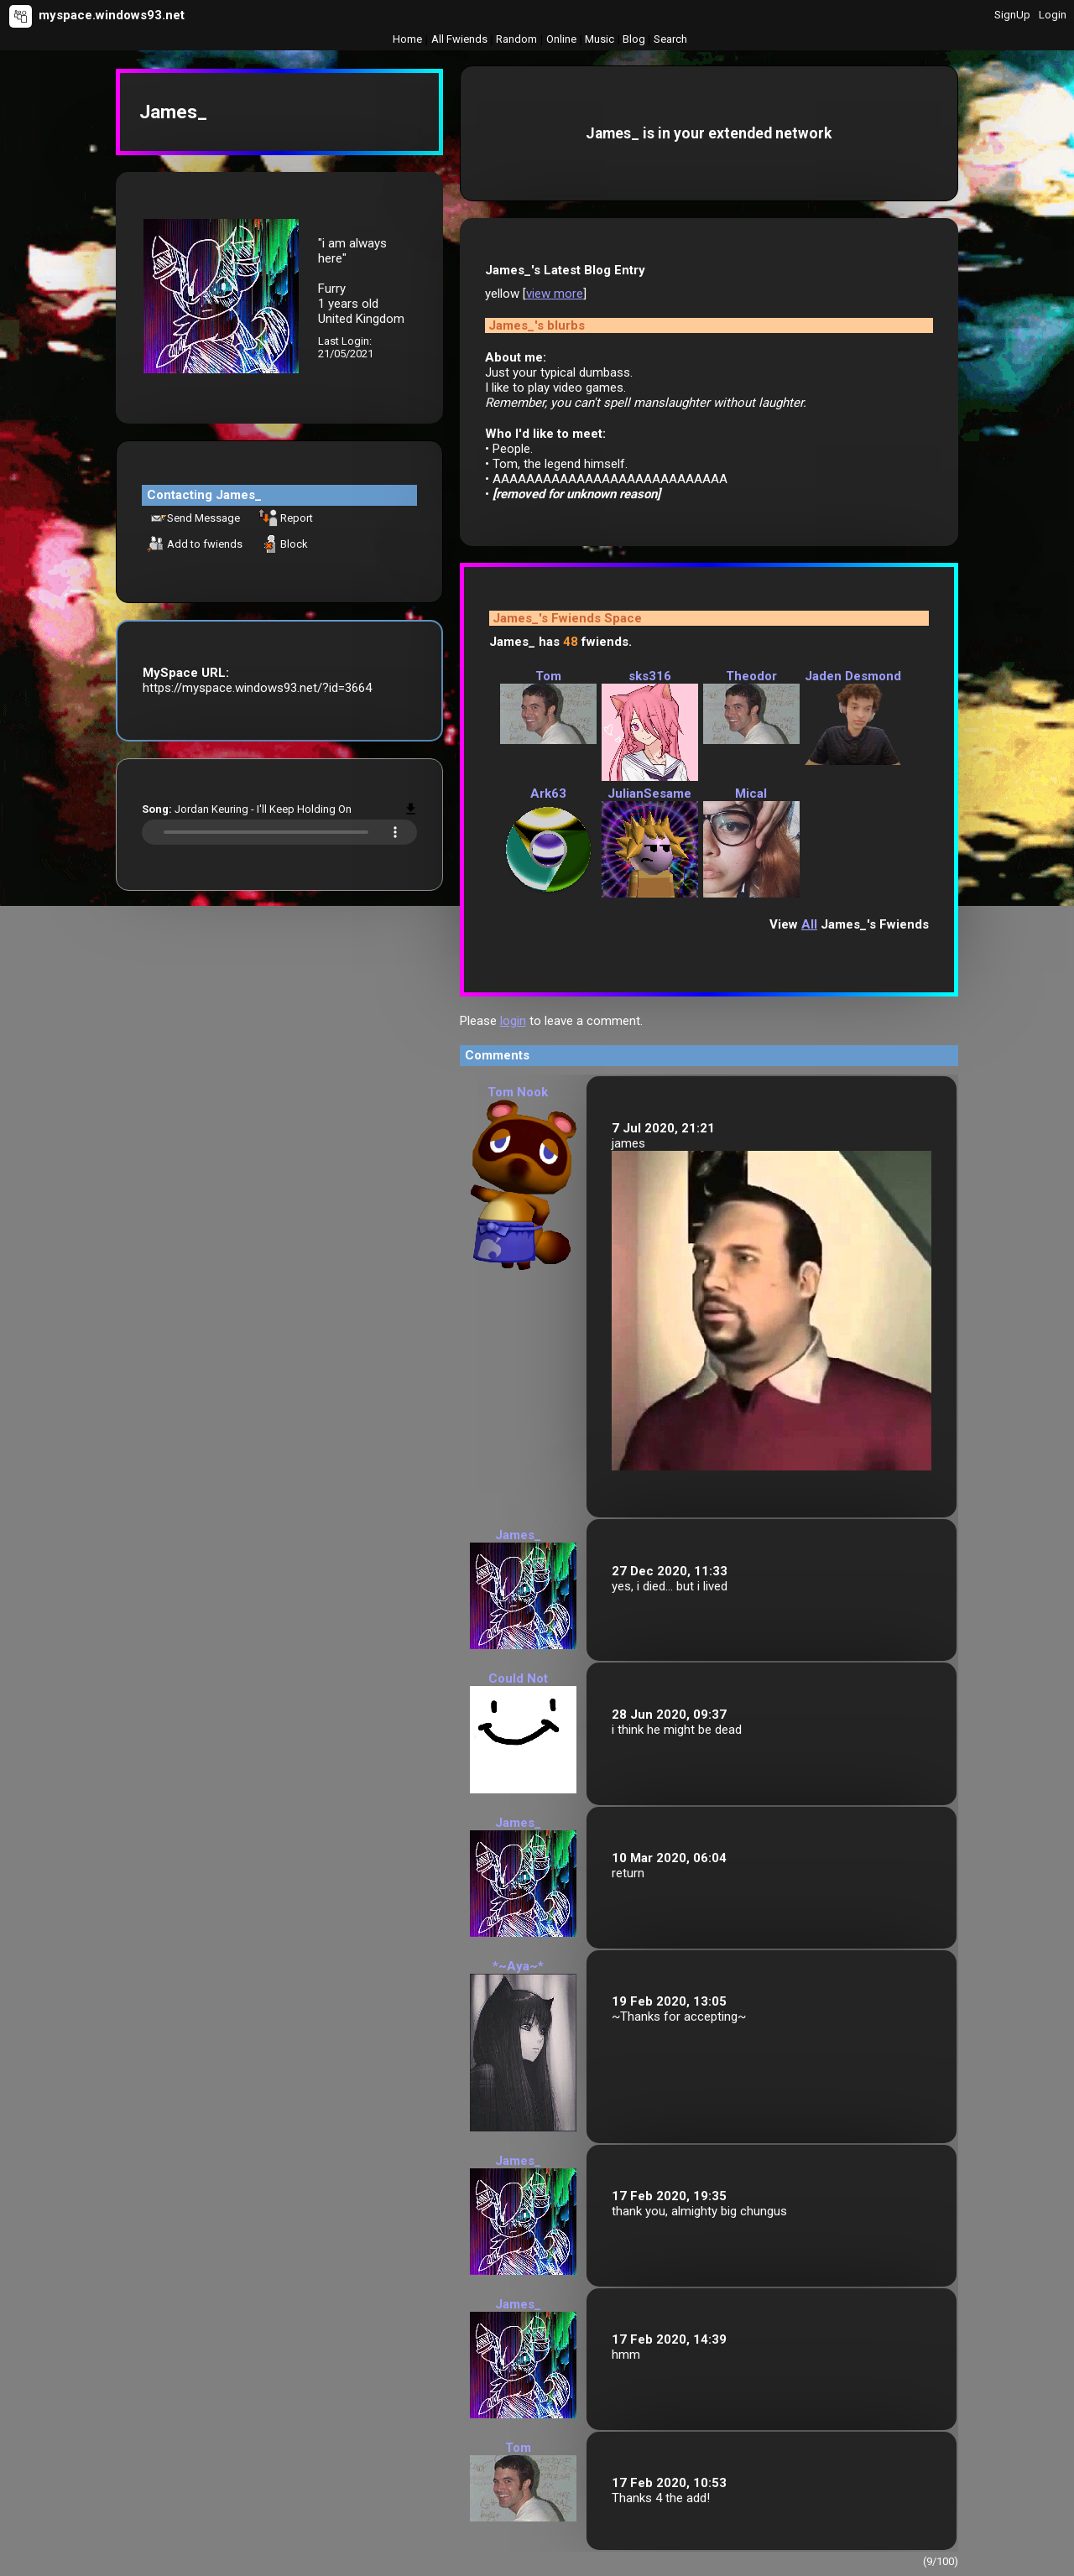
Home (407, 39)
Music (599, 39)
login (513, 1020)
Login (1052, 14)
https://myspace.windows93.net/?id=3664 (257, 687)
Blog (634, 39)
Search (670, 39)
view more (554, 293)
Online (561, 39)
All (459, 39)
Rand (516, 39)
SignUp (1012, 14)
